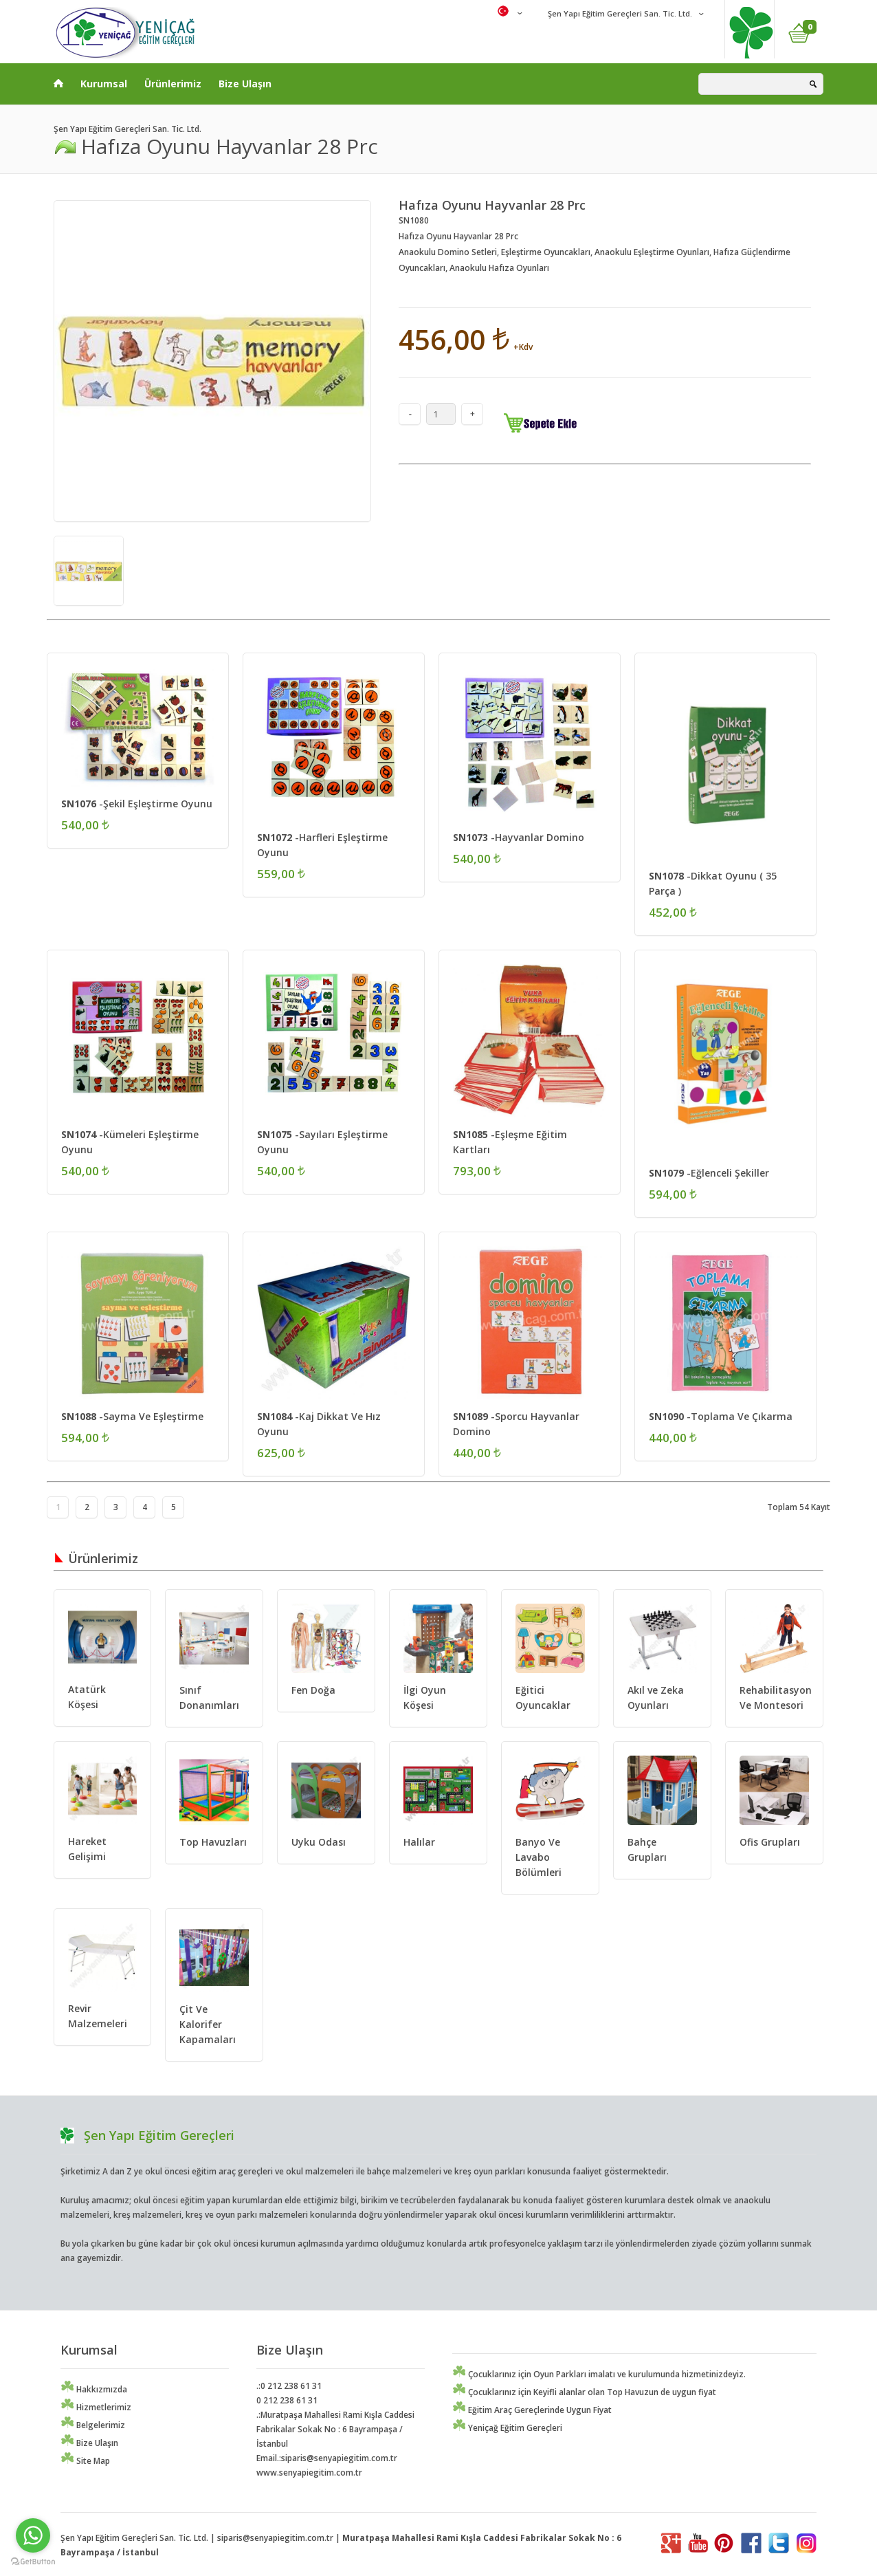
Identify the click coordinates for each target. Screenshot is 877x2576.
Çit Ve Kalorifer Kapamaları (207, 2024)
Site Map (85, 2461)
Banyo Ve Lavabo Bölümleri (538, 1857)
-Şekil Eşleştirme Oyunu (136, 803)
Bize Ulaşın (245, 83)
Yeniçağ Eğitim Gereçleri (507, 2428)
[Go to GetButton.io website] (33, 2561)
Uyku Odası (318, 1841)
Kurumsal (103, 83)
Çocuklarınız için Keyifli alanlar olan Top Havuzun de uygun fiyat (584, 2392)
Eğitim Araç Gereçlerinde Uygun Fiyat (532, 2410)
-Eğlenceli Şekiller (709, 1172)
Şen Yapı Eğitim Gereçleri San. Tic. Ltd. (619, 13)
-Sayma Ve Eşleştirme (132, 1416)
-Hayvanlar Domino (518, 837)
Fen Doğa (313, 1689)
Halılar (419, 1841)
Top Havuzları (213, 1841)
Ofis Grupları (770, 1841)
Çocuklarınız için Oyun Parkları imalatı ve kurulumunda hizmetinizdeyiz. (599, 2374)
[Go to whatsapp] (33, 2535)
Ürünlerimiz (172, 83)
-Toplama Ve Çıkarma (720, 1416)
